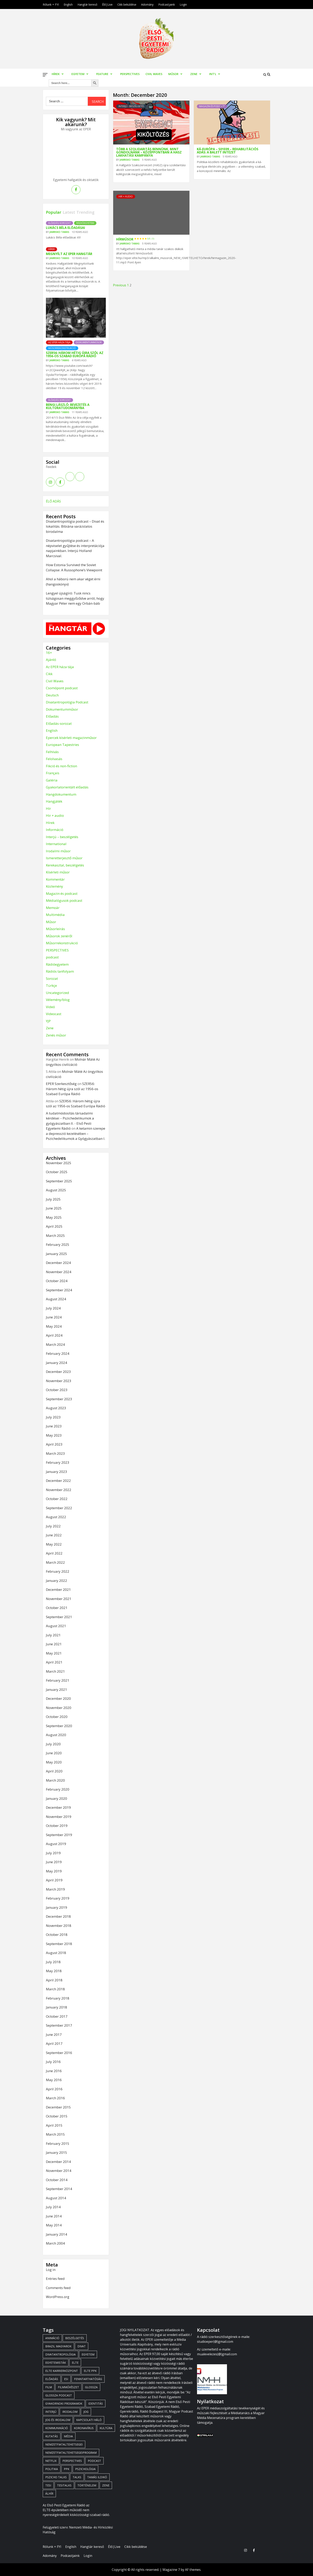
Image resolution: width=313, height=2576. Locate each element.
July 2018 (53, 1962)
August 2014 (56, 2198)
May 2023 (54, 1435)
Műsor (176, 74)
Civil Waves (154, 74)
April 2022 (54, 1553)
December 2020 (58, 1698)
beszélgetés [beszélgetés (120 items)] (74, 2338)
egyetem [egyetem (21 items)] (88, 2354)
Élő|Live (107, 4)
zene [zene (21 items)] (105, 2485)
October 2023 (56, 1389)
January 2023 (56, 1471)
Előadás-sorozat (59, 223)
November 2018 (58, 1925)
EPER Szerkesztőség (61, 1083)
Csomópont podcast (62, 688)
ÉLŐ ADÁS (53, 501)
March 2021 (55, 1671)
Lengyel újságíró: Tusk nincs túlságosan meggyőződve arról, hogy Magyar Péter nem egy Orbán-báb (75, 598)
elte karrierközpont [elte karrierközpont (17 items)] (61, 2371)
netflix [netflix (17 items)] (50, 2461)
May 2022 (54, 1544)
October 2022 (56, 1498)
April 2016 (54, 2089)
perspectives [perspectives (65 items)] (72, 2461)
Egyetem (80, 74)
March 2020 (55, 1780)
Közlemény (54, 886)
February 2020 (57, 1789)
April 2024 (54, 1335)
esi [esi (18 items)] (66, 2379)
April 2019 (54, 1880)
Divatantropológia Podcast (67, 702)
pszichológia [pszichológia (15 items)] (85, 2469)
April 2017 (54, 2043)
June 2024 (54, 1317)
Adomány (147, 4)
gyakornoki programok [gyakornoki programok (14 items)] (63, 2403)
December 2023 (58, 1371)
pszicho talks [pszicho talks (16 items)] (56, 2477)
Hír (48, 808)
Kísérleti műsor (58, 872)
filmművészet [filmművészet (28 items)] (68, 2387)
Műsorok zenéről (59, 936)
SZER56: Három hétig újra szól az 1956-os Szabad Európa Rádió (74, 354)
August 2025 (56, 1190)
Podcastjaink (166, 4)
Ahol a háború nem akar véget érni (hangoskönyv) (73, 581)
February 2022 (57, 1571)
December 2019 (58, 1807)
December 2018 (58, 1916)
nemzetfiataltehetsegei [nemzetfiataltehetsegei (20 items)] (64, 2444)
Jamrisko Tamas (130, 159)
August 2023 (56, 1408)
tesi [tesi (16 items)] (48, 2485)
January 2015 (56, 2152)
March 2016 (55, 2098)
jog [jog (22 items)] (85, 2412)
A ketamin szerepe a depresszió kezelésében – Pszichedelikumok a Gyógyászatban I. (75, 1133)
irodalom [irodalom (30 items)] (69, 2412)
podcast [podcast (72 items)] (94, 2461)
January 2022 (56, 1580)
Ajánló (51, 659)
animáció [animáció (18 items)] (52, 2338)
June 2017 (54, 2034)
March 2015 (55, 2134)
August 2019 (56, 1843)
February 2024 (57, 1353)
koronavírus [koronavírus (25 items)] (84, 2428)
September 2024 (59, 1290)
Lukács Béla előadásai (65, 227)
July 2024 (53, 1308)
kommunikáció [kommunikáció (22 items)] (56, 2428)
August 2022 (56, 1517)
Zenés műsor (56, 1035)
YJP (48, 1021)
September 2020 (59, 1726)
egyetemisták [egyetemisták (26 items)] (55, 2362)
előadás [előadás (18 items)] (51, 2379)
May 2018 (54, 1971)
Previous (119, 285)
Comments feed (58, 2287)
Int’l (215, 74)
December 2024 (58, 1262)
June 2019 (54, 1862)
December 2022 (58, 1480)
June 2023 (54, 1426)
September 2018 (59, 1943)
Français (52, 773)
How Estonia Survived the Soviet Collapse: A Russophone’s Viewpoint (74, 567)
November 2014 (58, 2170)
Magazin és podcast (212, 106)
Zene (196, 74)
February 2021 (57, 1680)
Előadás (52, 716)
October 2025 (56, 1172)
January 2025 (56, 1253)
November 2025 (58, 1163)
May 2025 (54, 1217)
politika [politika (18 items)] (51, 2469)
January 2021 (56, 1689)
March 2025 (55, 1235)
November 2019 (58, 1816)
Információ (54, 829)
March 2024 (55, 1344)
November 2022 (58, 1489)
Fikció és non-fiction (61, 766)
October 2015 (56, 2116)
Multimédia (55, 914)
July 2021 (53, 1635)
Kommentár (55, 879)
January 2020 (56, 1798)
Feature (105, 74)
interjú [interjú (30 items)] (50, 2412)
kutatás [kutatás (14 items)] (51, 2436)
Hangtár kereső (87, 4)
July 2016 (53, 2061)
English (68, 4)
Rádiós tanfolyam (60, 971)
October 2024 (56, 1281)
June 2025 (54, 1208)
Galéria (51, 780)
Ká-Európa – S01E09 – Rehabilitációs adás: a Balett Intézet (227, 150)
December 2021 (58, 1589)
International (56, 844)
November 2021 (58, 1598)
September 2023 (59, 1399)
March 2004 (55, 2243)
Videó (50, 1007)
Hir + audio (126, 196)
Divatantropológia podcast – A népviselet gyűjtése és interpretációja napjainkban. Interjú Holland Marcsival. (75, 548)
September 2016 (59, 2052)
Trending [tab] (85, 212)
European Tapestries (62, 744)
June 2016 (54, 2071)
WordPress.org (57, 2296)
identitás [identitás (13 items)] (95, 2403)
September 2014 (59, 2188)
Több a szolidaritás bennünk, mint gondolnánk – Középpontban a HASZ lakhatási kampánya (149, 152)
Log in (50, 2269)
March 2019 (55, 1889)
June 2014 (54, 2216)
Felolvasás (54, 758)
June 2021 (54, 1644)
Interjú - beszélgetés (131, 106)
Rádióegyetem (85, 223)
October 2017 (56, 2016)
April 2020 (54, 1771)
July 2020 (53, 1744)
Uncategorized (57, 992)
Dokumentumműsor (89, 342)
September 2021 (59, 1617)
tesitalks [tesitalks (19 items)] (64, 2485)
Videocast (53, 1014)
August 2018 (56, 1952)
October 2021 (56, 1607)
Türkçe (51, 985)
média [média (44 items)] (68, 2436)
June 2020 (54, 1753)
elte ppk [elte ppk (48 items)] (90, 2371)
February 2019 (57, 1898)
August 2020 (56, 1734)
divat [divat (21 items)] (81, 2346)
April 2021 (54, 1662)
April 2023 (54, 1444)
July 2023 (53, 1417)
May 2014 (54, 2225)
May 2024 (54, 1326)
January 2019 (56, 1907)
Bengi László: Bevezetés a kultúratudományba (67, 406)
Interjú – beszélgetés (62, 837)
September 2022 (59, 1508)
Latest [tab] (69, 212)
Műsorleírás (55, 929)
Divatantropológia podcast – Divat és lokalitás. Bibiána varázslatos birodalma (75, 526)
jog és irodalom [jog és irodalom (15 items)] (57, 2420)
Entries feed (55, 2278)
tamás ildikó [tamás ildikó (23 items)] (97, 2477)
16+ (49, 652)
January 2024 (56, 1362)
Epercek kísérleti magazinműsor (71, 737)
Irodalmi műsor (58, 851)
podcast (52, 957)
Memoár (52, 907)
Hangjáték (54, 801)
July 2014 (53, 2207)
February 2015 (57, 2143)
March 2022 (55, 1562)
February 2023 (57, 1462)
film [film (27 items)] (48, 2387)
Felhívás (52, 752)
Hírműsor (135, 239)
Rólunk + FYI (51, 4)
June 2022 (54, 1535)
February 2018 (57, 1998)
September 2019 (59, 1834)
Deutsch (52, 695)
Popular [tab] (53, 212)
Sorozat (52, 978)
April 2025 (54, 1226)
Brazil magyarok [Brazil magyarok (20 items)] (58, 2346)
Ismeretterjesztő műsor (64, 858)
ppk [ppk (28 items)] (66, 2469)
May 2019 (54, 1871)
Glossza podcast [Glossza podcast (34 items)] (58, 2395)
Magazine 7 (171, 2569)
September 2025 (59, 1181)
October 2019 (56, 1825)
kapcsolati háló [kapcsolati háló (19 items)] (89, 2420)
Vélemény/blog (58, 999)
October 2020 (56, 1716)
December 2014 (58, 2161)
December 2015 (58, 2107)
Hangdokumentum (61, 794)
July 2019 (53, 1853)
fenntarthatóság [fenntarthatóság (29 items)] (88, 2379)
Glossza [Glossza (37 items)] (91, 2387)
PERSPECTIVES (57, 950)
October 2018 (56, 1934)
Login (183, 4)
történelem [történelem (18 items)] (86, 2485)
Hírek (58, 74)
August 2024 (56, 1299)
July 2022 (53, 1526)
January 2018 (56, 2007)
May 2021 (54, 1653)
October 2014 (56, 2179)
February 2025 (57, 1244)
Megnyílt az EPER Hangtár (69, 254)
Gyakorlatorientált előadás (67, 787)
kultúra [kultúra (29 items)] (106, 2428)
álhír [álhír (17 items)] (49, 2493)
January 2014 (56, 2234)
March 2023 (55, 1453)
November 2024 (58, 1272)
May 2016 (54, 2080)
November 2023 (58, 1380)
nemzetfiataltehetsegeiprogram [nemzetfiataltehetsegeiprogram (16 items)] (71, 2452)
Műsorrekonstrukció (62, 348)
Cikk (49, 673)
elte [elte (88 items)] (75, 2362)
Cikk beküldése (126, 4)
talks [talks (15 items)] (77, 2477)
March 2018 (55, 1989)
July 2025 (53, 1199)
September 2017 (59, 2025)
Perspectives (130, 74)
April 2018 (54, 1980)
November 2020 (58, 1707)
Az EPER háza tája (59, 342)
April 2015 (54, 2125)
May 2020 (54, 1762)
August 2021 (56, 1626)
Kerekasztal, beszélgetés (65, 865)
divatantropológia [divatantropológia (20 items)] (60, 2354)
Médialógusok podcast (64, 900)
